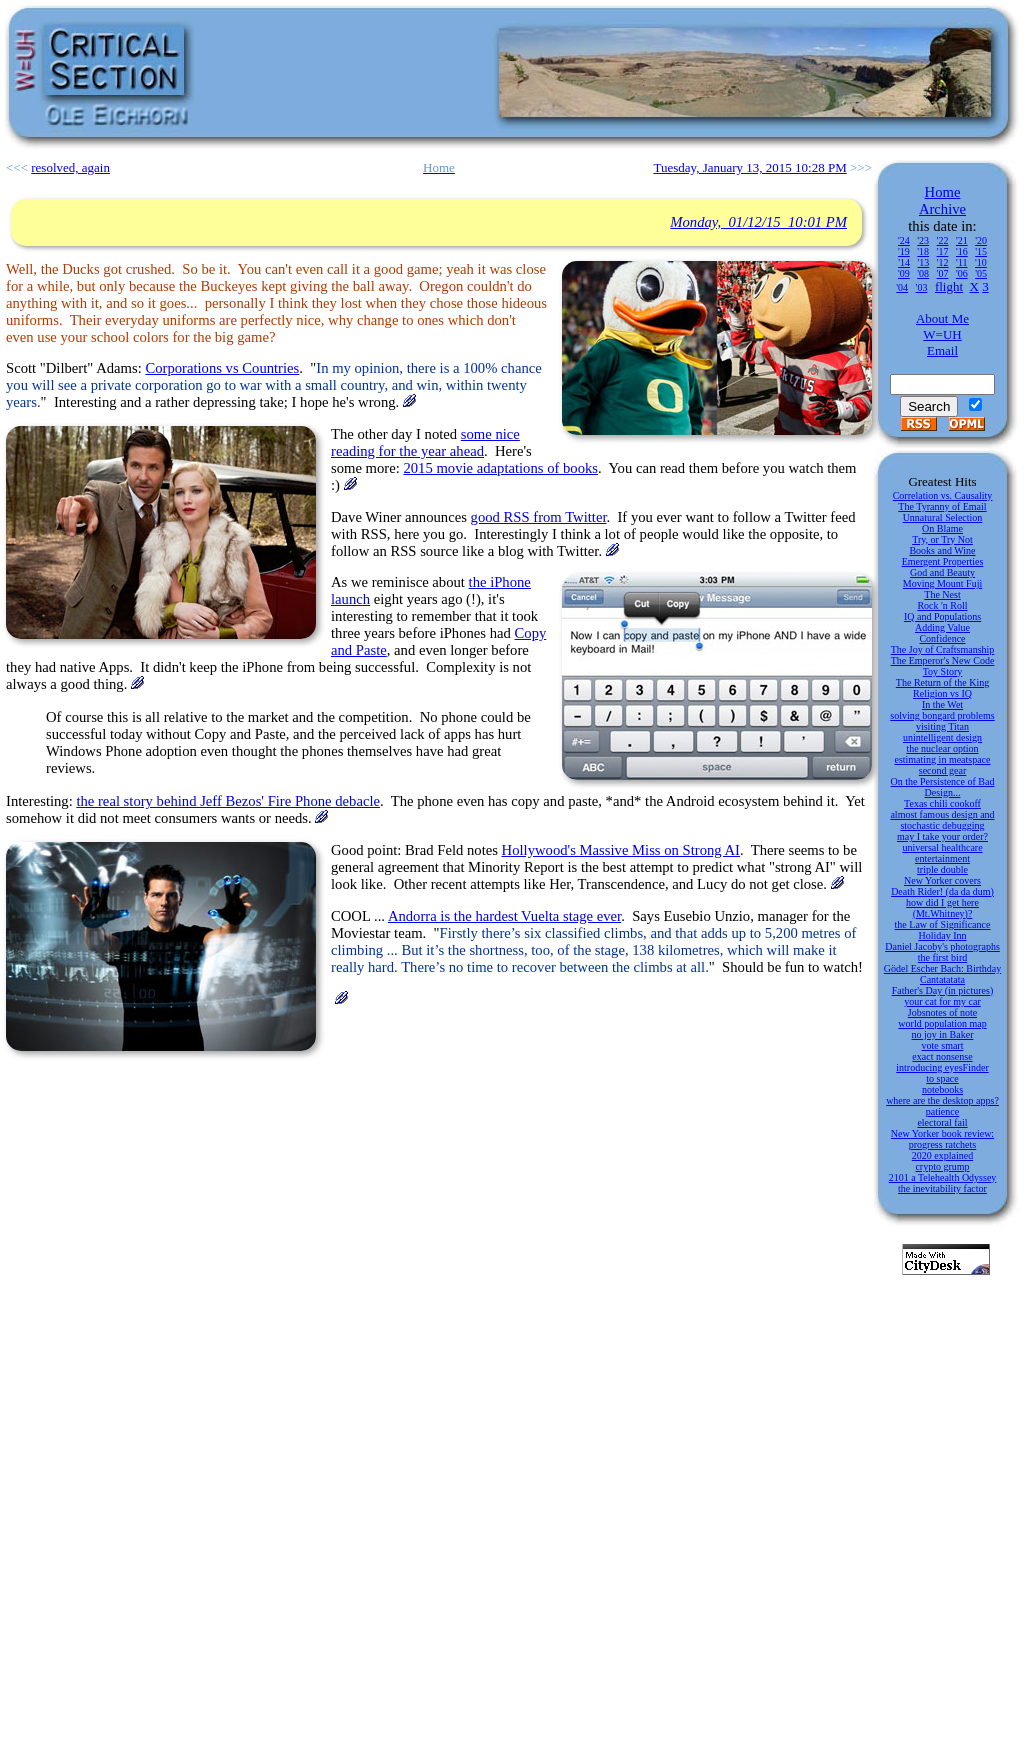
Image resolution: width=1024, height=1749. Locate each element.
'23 (923, 240)
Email (942, 350)
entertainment (942, 858)
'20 (981, 240)
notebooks (942, 1089)
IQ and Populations (942, 616)
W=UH (942, 334)
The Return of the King (942, 682)
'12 (943, 262)
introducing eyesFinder (942, 1067)
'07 (943, 273)
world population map (942, 1023)
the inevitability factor (942, 1188)
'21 (962, 240)
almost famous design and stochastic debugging (942, 820)
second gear (942, 770)
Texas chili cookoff (942, 803)
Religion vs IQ (942, 693)
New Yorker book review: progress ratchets (942, 1139)
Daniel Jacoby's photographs (942, 946)
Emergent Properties (943, 561)
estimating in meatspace (942, 759)
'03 (922, 287)
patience (942, 1111)
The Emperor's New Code (943, 660)
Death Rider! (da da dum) (942, 891)
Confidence (942, 638)
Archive (942, 209)
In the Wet (942, 704)
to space (942, 1078)
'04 (902, 287)
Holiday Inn (942, 935)
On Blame (942, 528)
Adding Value (942, 627)
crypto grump (942, 1166)
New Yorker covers (942, 880)
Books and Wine (942, 550)
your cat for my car (942, 1001)
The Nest (942, 594)
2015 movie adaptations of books (500, 468)
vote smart (943, 1045)
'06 (962, 273)
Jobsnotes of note (942, 1012)
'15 (981, 251)
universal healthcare (942, 847)
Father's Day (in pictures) (943, 990)
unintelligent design (942, 737)
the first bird (942, 957)
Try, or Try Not (942, 539)
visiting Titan (942, 726)
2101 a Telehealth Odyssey (943, 1177)
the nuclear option (942, 748)
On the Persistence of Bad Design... (943, 787)
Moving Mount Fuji (942, 583)
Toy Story (943, 671)
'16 (962, 251)
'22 (943, 240)
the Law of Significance (943, 924)
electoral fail (942, 1122)
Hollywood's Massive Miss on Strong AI (621, 850)
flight (949, 286)
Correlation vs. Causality (943, 495)
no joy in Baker (943, 1034)
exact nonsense (942, 1056)
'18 (923, 251)
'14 (904, 262)
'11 (961, 262)
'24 (904, 240)
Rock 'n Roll (942, 605)
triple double (942, 869)
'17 (943, 251)
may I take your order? (942, 836)
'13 (923, 262)
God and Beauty (942, 572)
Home (943, 192)
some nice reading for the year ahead (425, 442)
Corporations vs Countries (222, 368)
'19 (904, 251)
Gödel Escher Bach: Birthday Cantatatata (942, 974)
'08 (923, 273)
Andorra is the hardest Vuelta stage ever (504, 916)
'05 (981, 273)
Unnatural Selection (943, 517)
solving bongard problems (942, 715)
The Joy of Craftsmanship (943, 649)
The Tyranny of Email (942, 506)
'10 (981, 262)
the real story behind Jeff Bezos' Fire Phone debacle (228, 801)
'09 (904, 273)
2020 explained (942, 1155)
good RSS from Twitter (539, 517)
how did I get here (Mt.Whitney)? (942, 908)
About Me (942, 318)
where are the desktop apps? (942, 1100)
